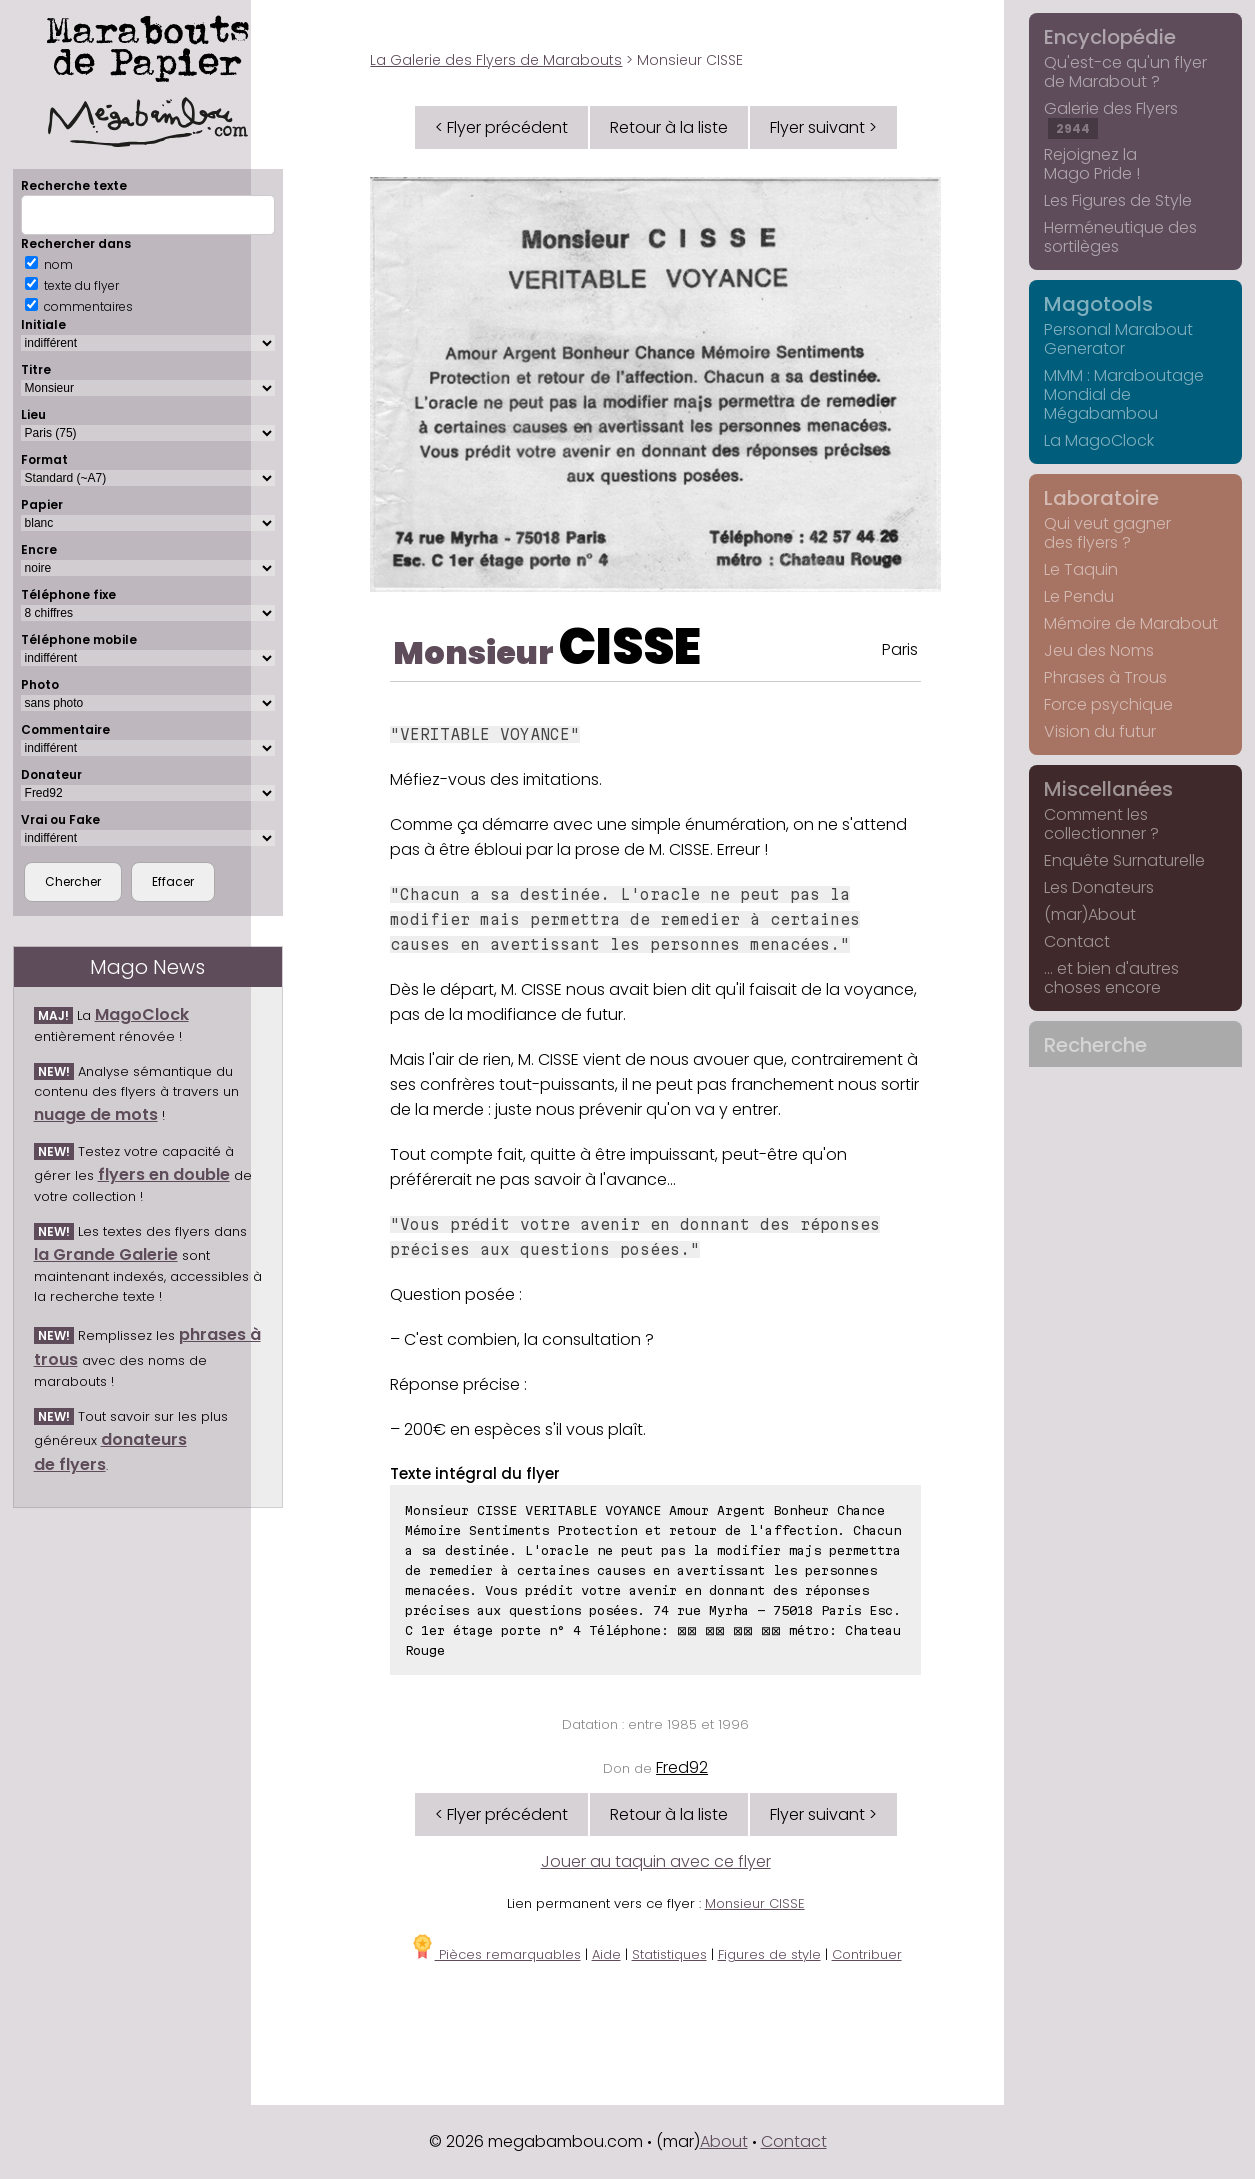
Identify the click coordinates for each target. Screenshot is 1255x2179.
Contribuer (867, 1954)
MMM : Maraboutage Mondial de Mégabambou (1124, 394)
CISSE (630, 647)
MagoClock (142, 1014)
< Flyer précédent (501, 127)
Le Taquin (1081, 569)
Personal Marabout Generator (1118, 339)
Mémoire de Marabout (1131, 623)
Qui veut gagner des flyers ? (1107, 533)
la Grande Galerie (106, 1254)
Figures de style (769, 1954)
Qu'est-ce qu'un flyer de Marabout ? (1125, 72)
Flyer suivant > (823, 127)
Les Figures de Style (1118, 200)
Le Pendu (1079, 596)
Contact (1077, 941)
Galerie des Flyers (1111, 118)
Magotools (1098, 304)
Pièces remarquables (495, 1954)
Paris (900, 649)
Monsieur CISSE (755, 1903)
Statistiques (669, 1954)
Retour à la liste (669, 127)
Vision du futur (1100, 731)
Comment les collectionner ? (1101, 824)
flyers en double (164, 1174)
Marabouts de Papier (148, 77)
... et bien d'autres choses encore (1111, 978)
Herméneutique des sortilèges (1120, 237)
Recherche (1095, 1045)
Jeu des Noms (1099, 650)
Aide (606, 1954)
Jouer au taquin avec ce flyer (656, 1861)
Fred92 (682, 1767)
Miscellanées (1108, 789)
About (724, 2141)
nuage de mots (96, 1114)
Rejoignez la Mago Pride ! (1092, 164)
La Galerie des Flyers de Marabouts (496, 60)
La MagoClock (1099, 440)
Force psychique (1108, 704)
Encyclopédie (1110, 37)
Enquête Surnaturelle (1124, 860)
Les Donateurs (1099, 887)
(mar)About (1090, 914)
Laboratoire (1101, 498)
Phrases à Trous (1105, 677)
